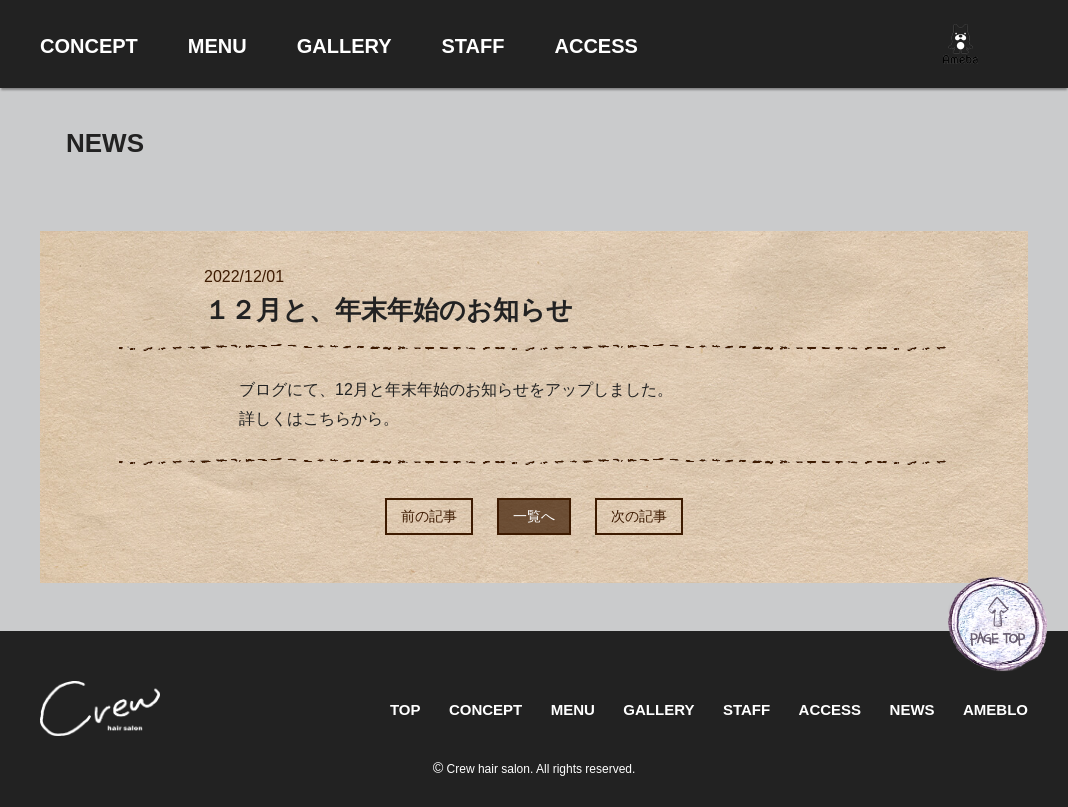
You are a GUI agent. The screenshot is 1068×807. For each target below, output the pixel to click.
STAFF (746, 709)
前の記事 (429, 516)
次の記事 (639, 516)
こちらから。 (351, 418)
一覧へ (534, 516)
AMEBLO (995, 709)
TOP (405, 709)
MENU (573, 709)
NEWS (912, 709)
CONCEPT (485, 709)
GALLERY (658, 709)
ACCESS (830, 709)
